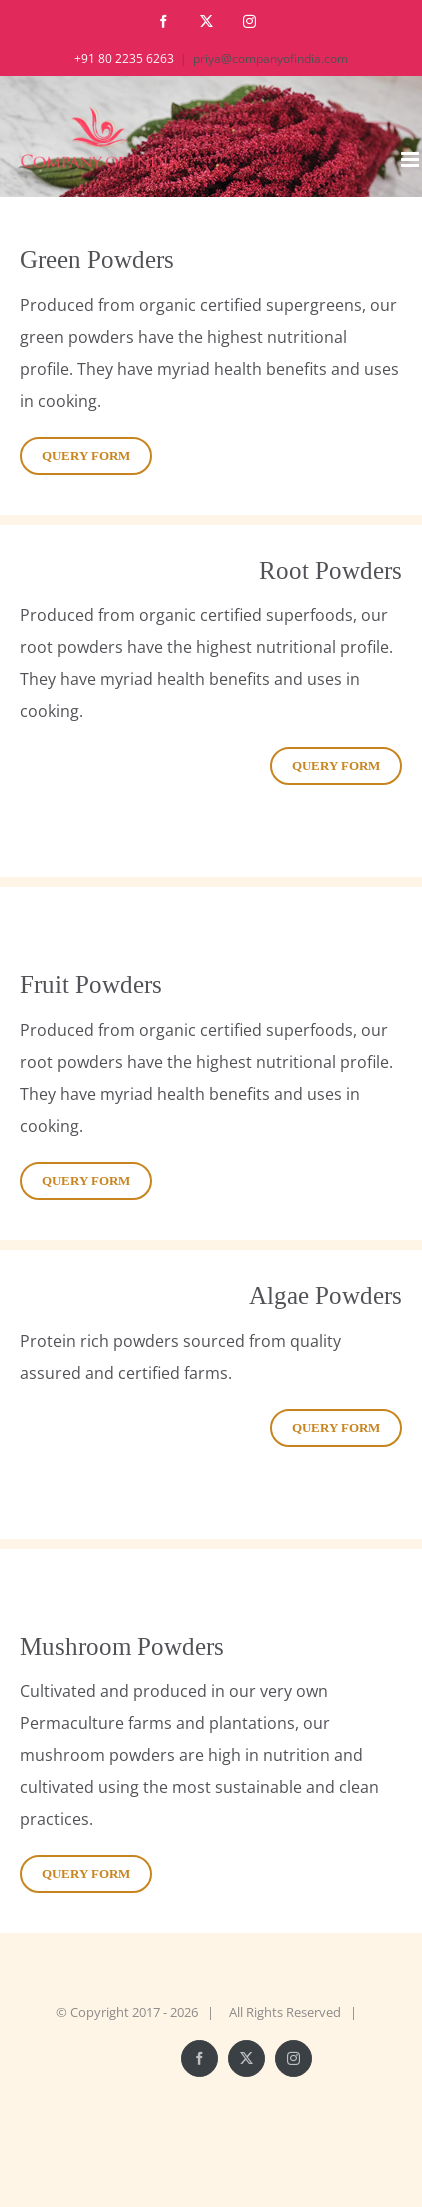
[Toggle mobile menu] (411, 159)
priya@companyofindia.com (270, 58)
